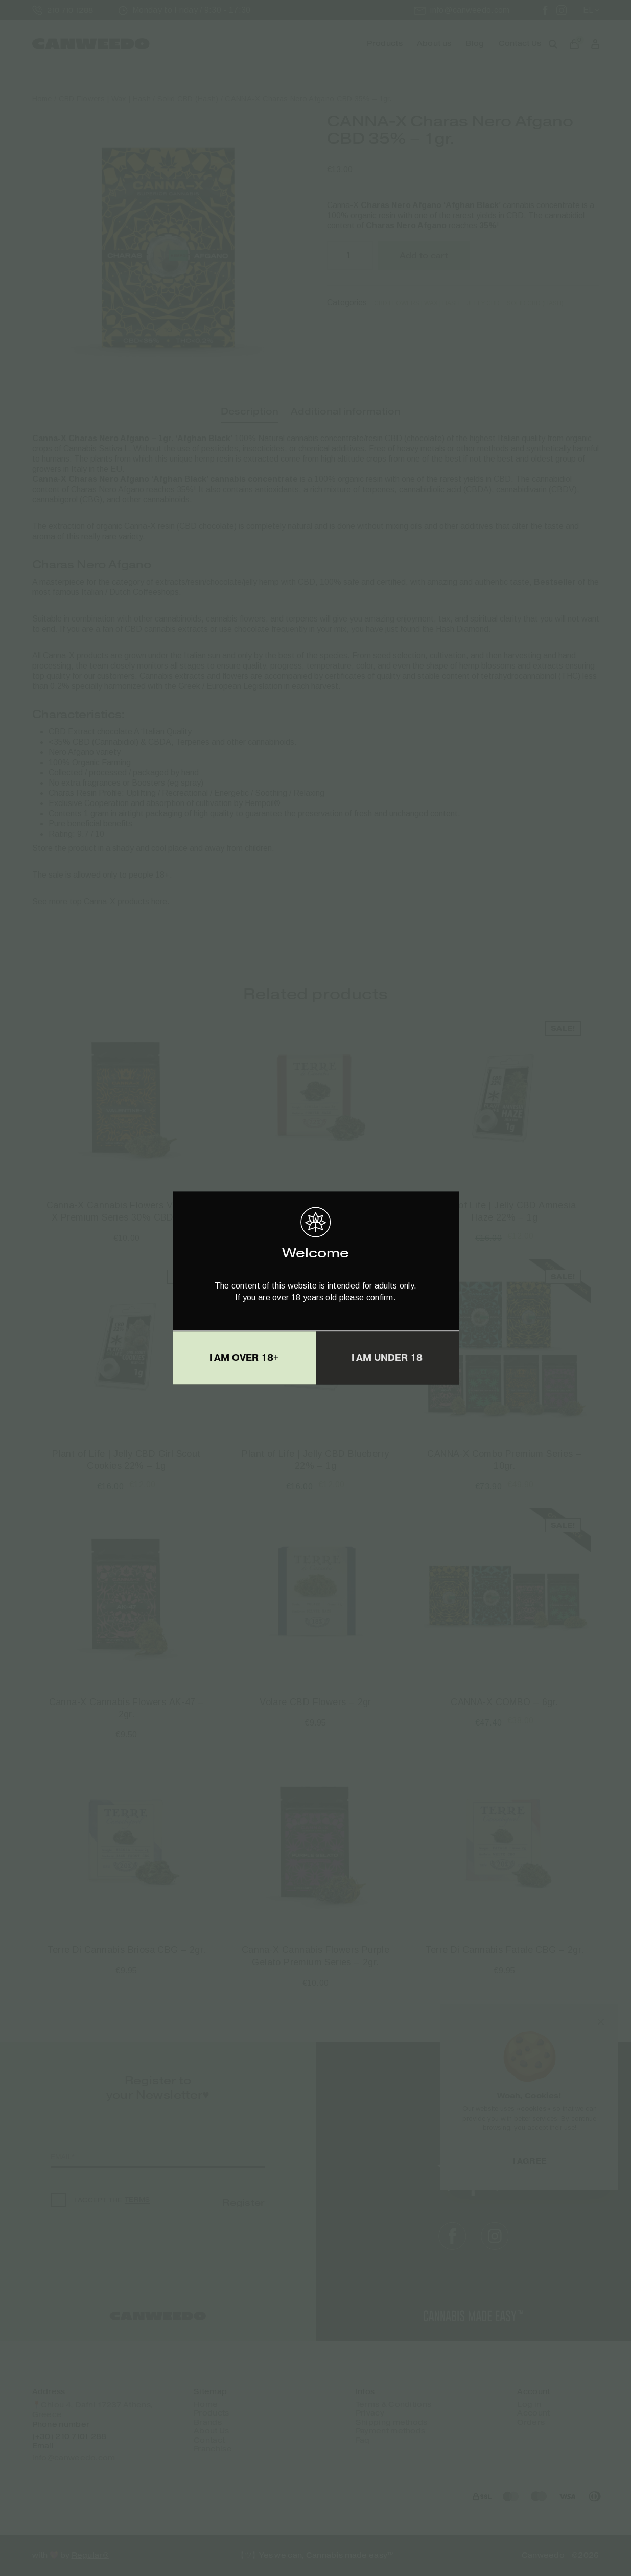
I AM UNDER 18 (387, 1358)
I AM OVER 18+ (244, 1358)
